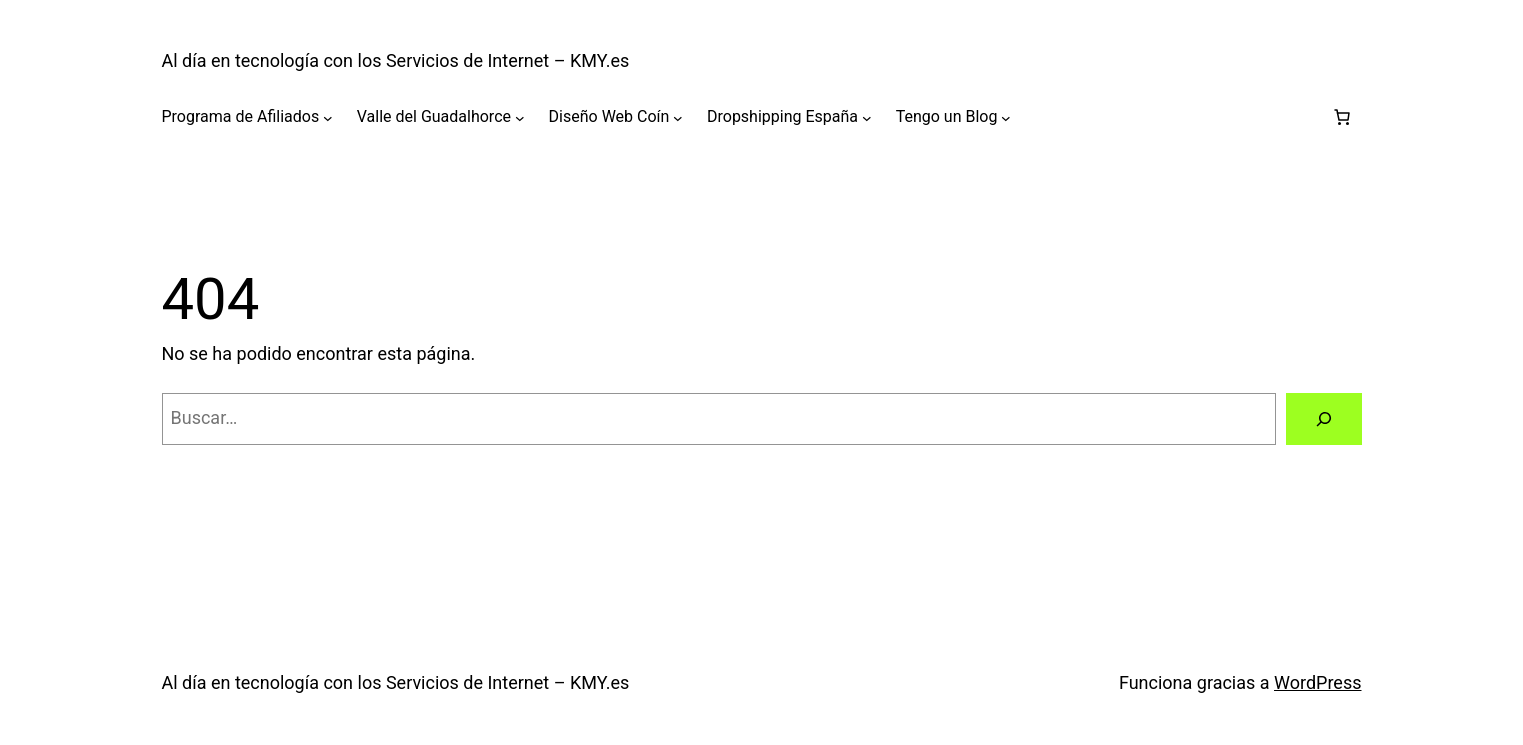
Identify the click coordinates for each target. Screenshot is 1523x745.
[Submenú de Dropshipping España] (867, 117)
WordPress (1317, 682)
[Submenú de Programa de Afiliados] (328, 117)
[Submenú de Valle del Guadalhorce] (520, 117)
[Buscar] (1324, 419)
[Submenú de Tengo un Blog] (1006, 117)
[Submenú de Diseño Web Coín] (678, 117)
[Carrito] (1342, 117)
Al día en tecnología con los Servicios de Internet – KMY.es (396, 60)
